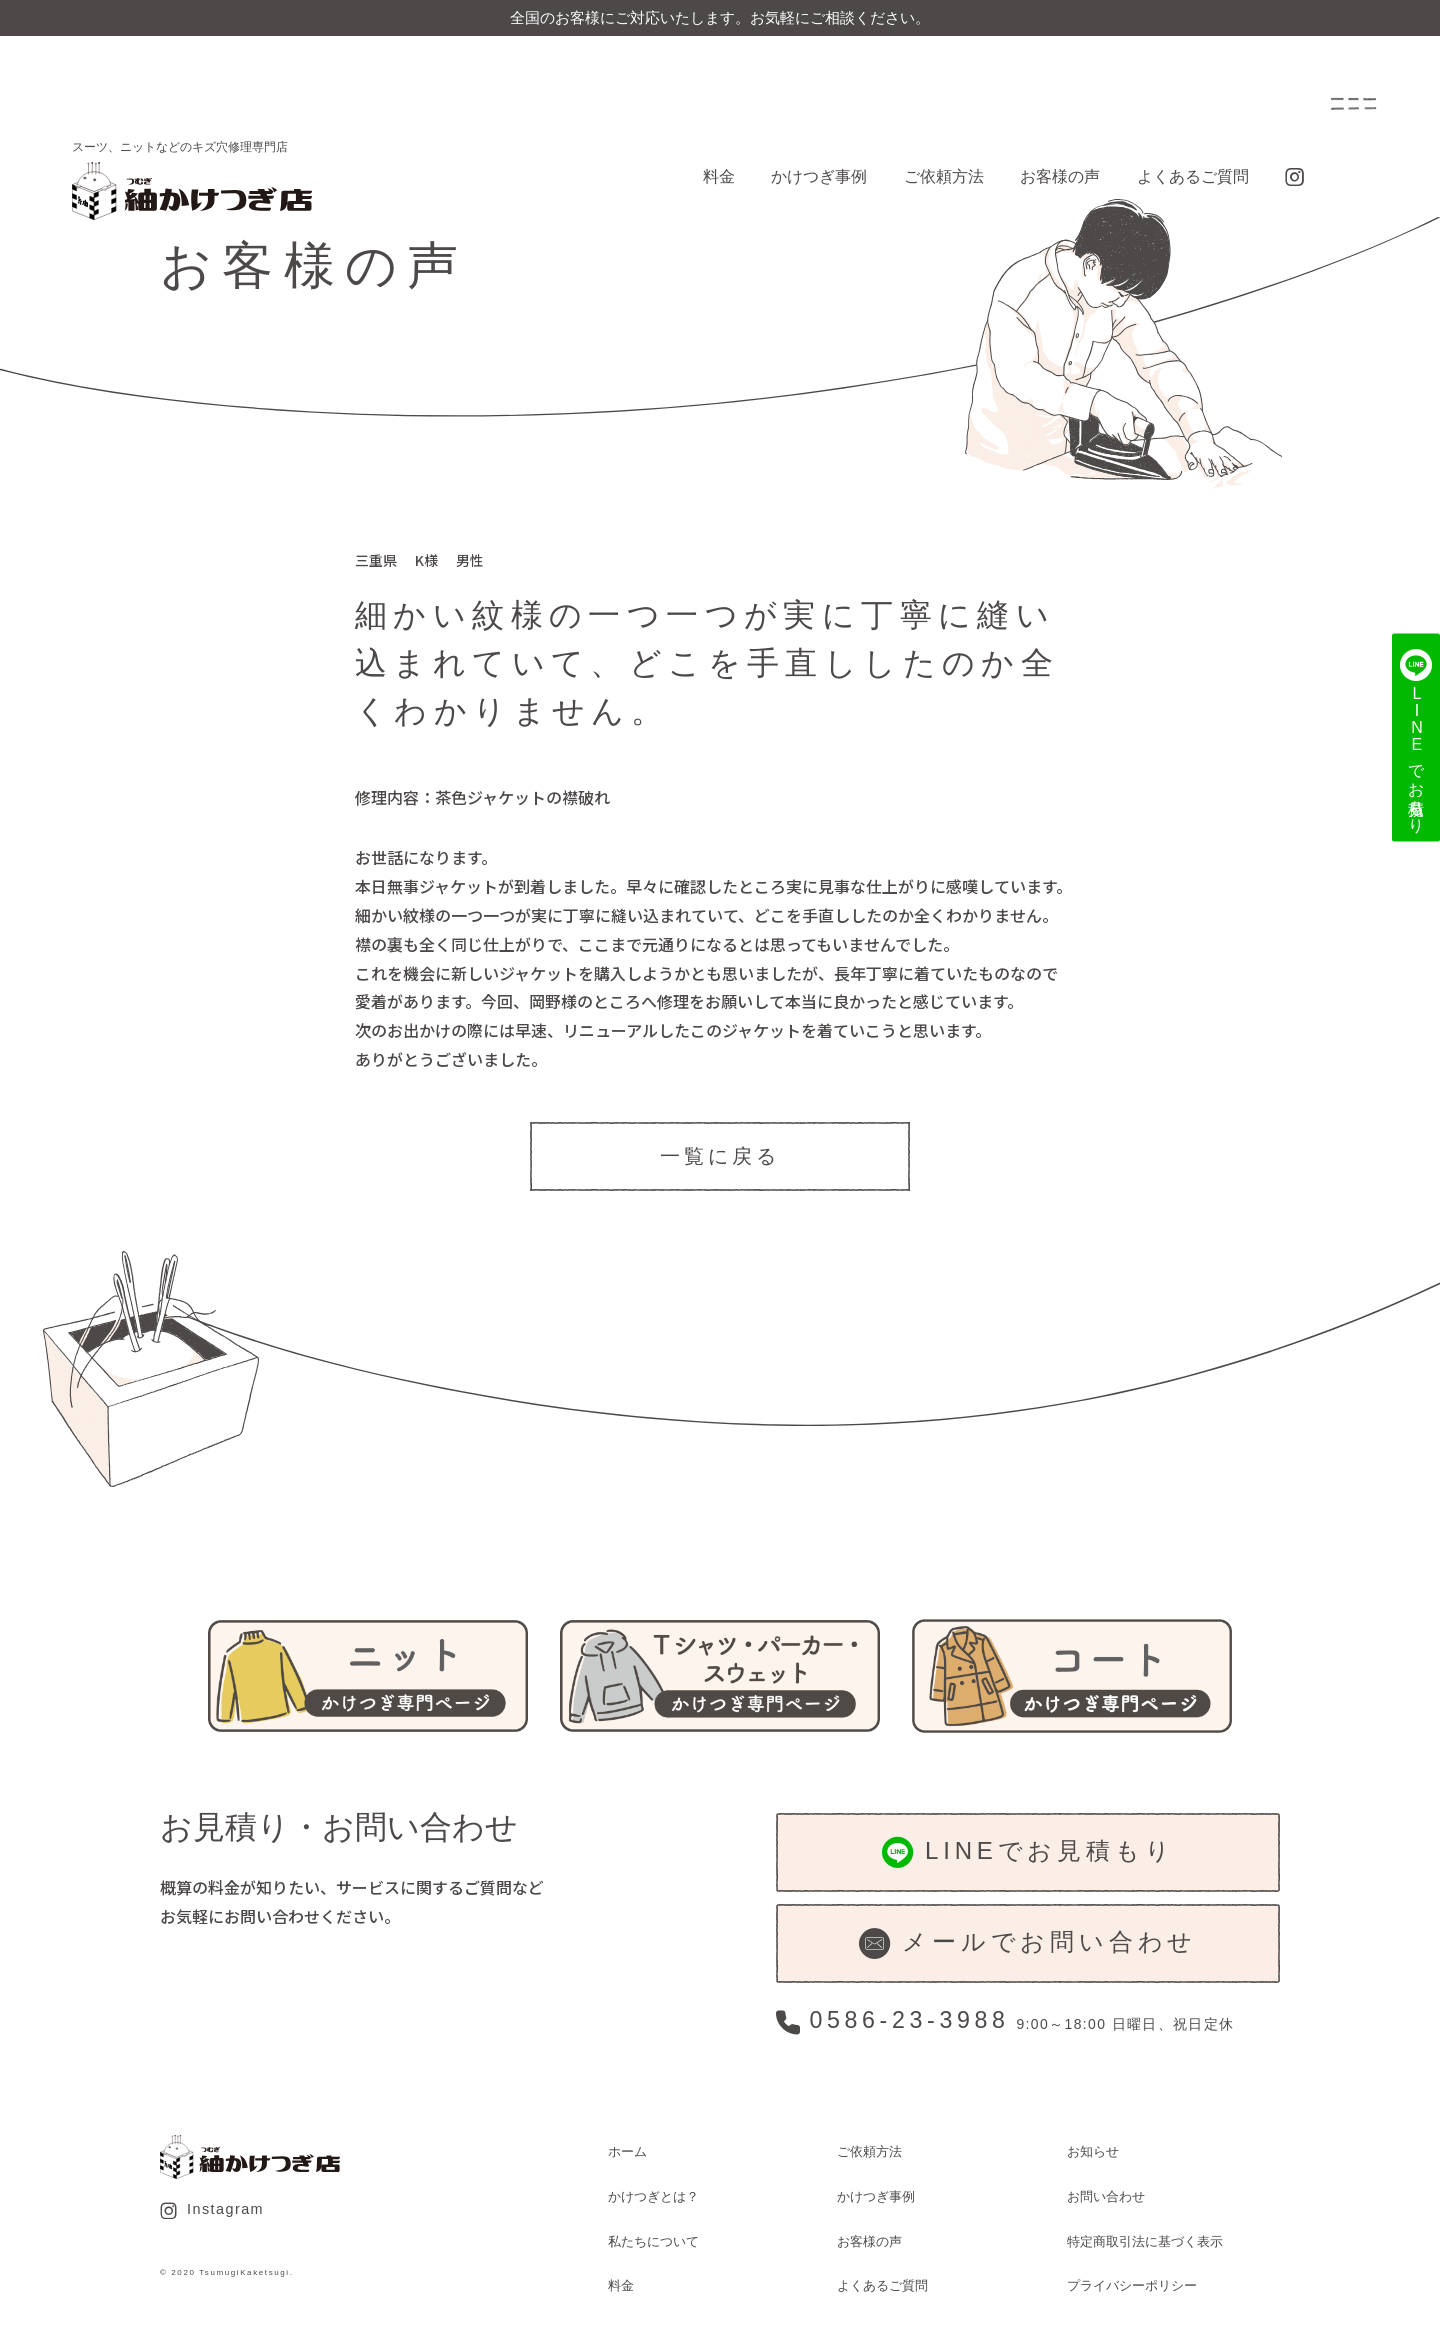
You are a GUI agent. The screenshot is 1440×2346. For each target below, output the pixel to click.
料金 (719, 176)
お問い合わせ (1106, 2196)
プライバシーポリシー (1132, 2285)
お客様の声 (1060, 176)
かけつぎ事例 (819, 176)
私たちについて (653, 2241)
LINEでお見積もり (1028, 1852)
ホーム (627, 2151)
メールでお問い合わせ (1028, 1943)
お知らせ (1093, 2151)
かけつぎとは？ (653, 2196)
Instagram (212, 2210)
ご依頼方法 (944, 176)
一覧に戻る (720, 1156)
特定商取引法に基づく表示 (1145, 2241)
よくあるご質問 (1193, 176)
